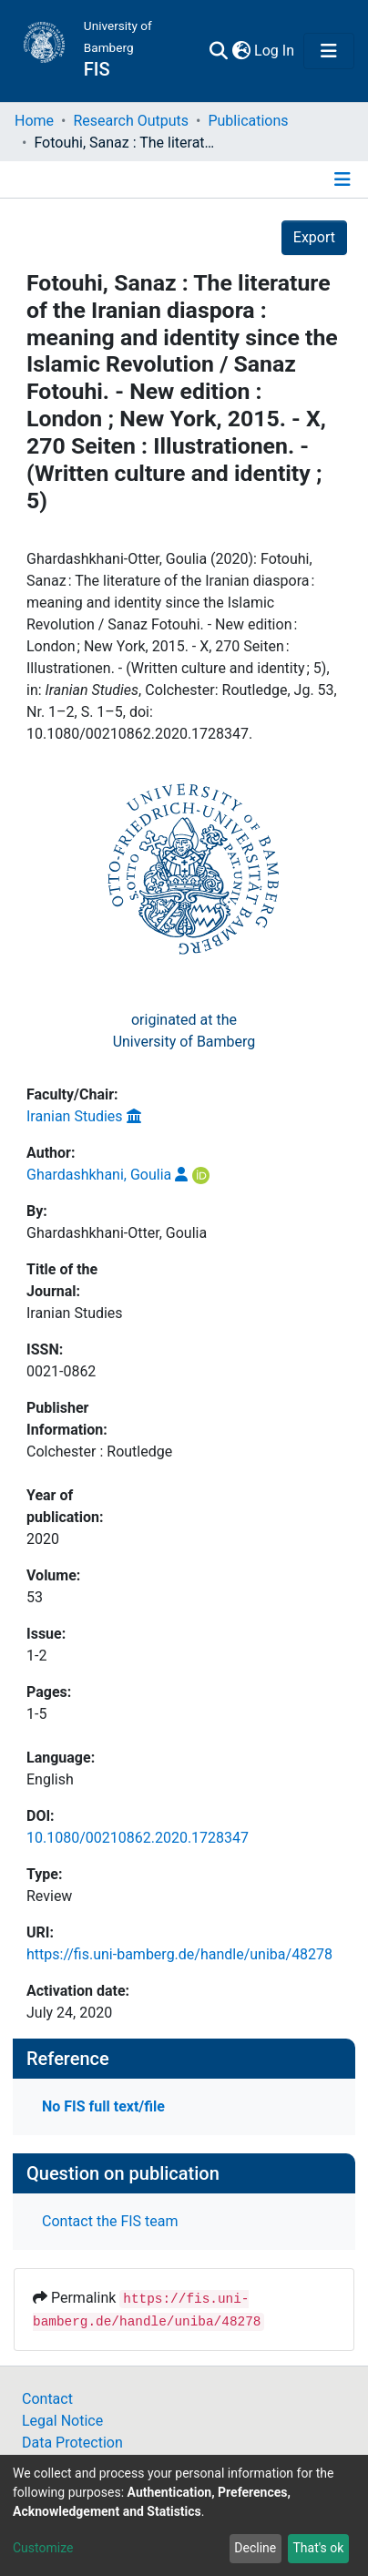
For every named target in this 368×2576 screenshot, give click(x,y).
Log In (275, 50)
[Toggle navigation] (328, 51)
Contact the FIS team (110, 2221)
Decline (255, 2547)
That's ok (317, 2547)
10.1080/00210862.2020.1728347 (137, 1837)
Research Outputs (131, 120)
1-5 (36, 1713)
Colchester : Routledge (99, 1451)
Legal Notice (62, 2420)
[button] (241, 51)
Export (314, 237)
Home (34, 120)
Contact (47, 2398)
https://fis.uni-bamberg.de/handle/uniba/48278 (179, 1954)
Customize (43, 2547)
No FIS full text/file (103, 2106)
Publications (248, 120)
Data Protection (72, 2442)
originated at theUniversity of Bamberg (184, 1030)
